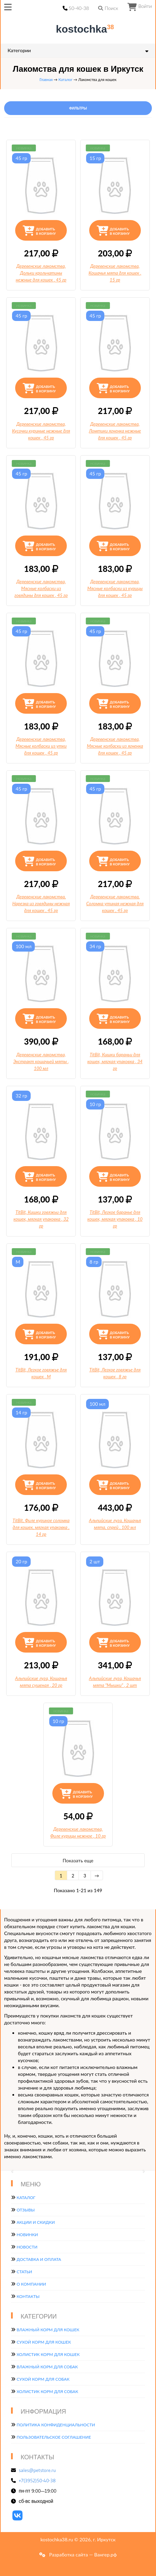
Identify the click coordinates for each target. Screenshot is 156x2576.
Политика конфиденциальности (56, 2424)
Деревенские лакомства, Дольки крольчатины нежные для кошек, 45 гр (41, 273)
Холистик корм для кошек (48, 2354)
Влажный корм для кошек (48, 2329)
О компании (31, 2284)
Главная (46, 79)
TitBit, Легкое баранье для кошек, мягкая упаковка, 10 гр (115, 1219)
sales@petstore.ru (37, 2470)
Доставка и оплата (39, 2259)
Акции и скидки (36, 2222)
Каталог (66, 79)
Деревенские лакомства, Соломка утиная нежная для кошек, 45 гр (115, 903)
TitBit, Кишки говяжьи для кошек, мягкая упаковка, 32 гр (41, 1219)
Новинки (27, 2234)
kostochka (79, 29)
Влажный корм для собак (47, 2366)
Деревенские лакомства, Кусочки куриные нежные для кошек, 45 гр (41, 430)
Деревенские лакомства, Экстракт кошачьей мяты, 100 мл (41, 1061)
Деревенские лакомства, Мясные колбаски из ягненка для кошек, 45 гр (115, 746)
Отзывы (26, 2209)
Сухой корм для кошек (44, 2342)
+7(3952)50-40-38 (37, 2480)
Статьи (24, 2271)
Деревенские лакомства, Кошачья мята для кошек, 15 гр (115, 273)
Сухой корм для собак (43, 2379)
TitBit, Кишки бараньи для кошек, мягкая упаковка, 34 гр (115, 1061)
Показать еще (78, 1860)
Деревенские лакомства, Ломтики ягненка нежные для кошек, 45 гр (115, 430)
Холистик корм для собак (47, 2391)
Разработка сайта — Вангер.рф (82, 2554)
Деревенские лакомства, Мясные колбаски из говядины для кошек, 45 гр (41, 588)
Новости (27, 2247)
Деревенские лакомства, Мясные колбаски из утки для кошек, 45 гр (40, 746)
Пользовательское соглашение (54, 2437)
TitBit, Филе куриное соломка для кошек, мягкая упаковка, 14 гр (41, 1527)
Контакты (28, 2296)
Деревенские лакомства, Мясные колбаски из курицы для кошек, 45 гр (115, 588)
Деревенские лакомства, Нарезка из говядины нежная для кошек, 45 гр (41, 903)
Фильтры (78, 108)
